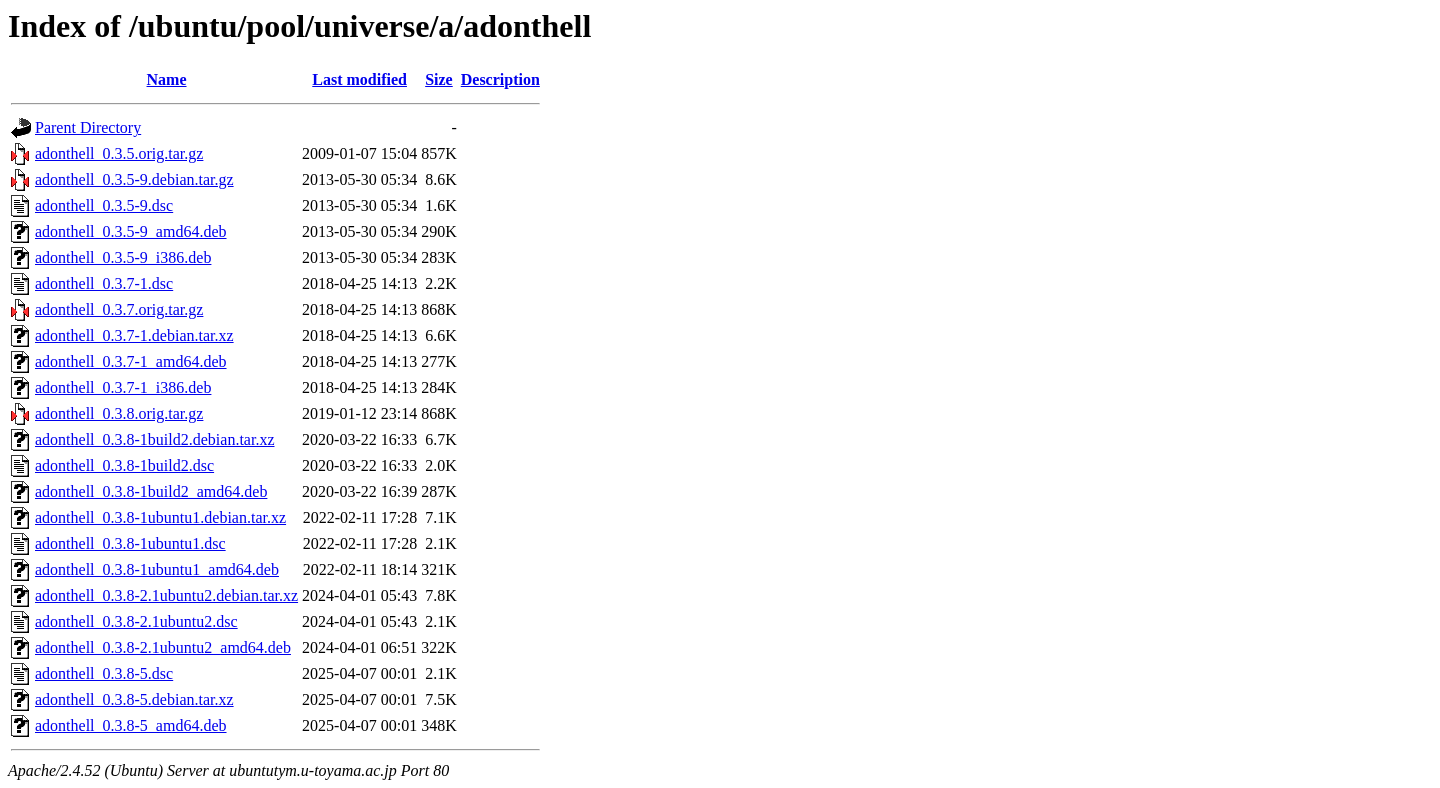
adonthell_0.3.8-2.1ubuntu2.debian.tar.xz (166, 595)
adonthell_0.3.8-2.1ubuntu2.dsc (136, 621)
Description (500, 79)
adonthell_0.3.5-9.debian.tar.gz (134, 179)
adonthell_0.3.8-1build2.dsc (124, 465)
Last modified (359, 79)
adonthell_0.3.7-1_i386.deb (123, 387)
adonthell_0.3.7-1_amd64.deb (131, 361)
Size (439, 79)
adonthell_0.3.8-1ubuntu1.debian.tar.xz (160, 517)
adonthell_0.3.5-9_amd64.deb (131, 231)
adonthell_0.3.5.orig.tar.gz (119, 153)
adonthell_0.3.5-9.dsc (104, 205)
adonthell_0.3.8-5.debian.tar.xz (134, 699)
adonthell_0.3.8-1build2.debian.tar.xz (155, 439)
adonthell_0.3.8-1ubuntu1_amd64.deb (157, 569)
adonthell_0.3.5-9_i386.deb (123, 257)
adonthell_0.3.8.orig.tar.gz (119, 413)
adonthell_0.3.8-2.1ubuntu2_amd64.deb (163, 647)
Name (167, 79)
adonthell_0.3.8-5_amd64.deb (131, 725)
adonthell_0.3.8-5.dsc (104, 673)
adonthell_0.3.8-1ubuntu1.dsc (130, 543)
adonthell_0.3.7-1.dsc (104, 283)
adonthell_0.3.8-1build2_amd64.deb (151, 491)
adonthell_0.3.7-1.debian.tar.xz (134, 335)
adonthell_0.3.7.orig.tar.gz (119, 309)
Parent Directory (88, 127)
